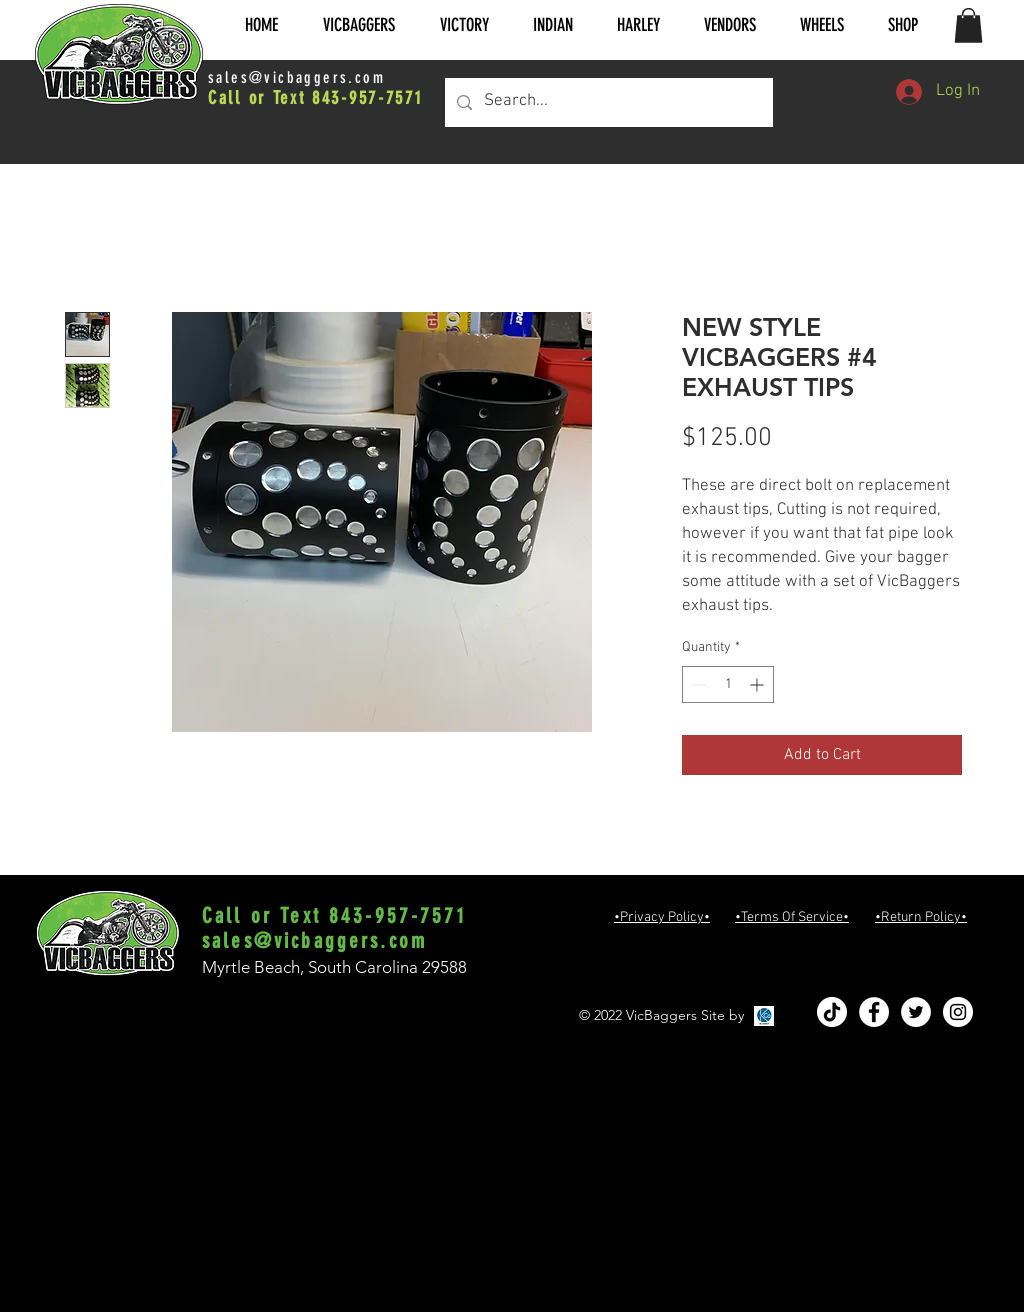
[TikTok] (832, 1012)
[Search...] (607, 102)
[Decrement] (697, 684)
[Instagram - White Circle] (958, 1012)
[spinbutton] (728, 684)
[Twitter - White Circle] (916, 1012)
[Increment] (758, 684)
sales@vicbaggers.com (296, 77)
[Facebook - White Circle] (874, 1012)
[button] (358, 25)
